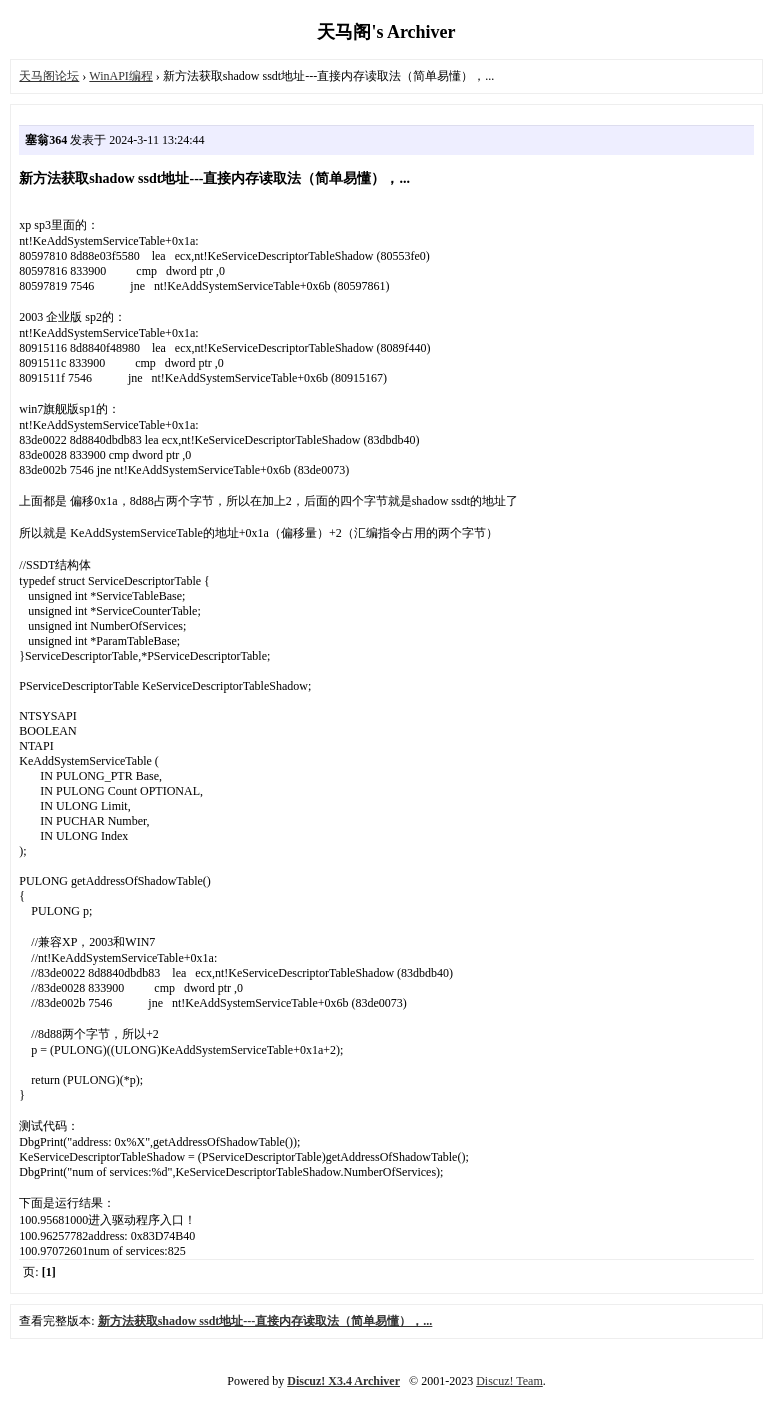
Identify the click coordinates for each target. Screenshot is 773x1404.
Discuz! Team (509, 1381)
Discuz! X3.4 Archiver (343, 1381)
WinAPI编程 (121, 76)
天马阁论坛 (49, 76)
